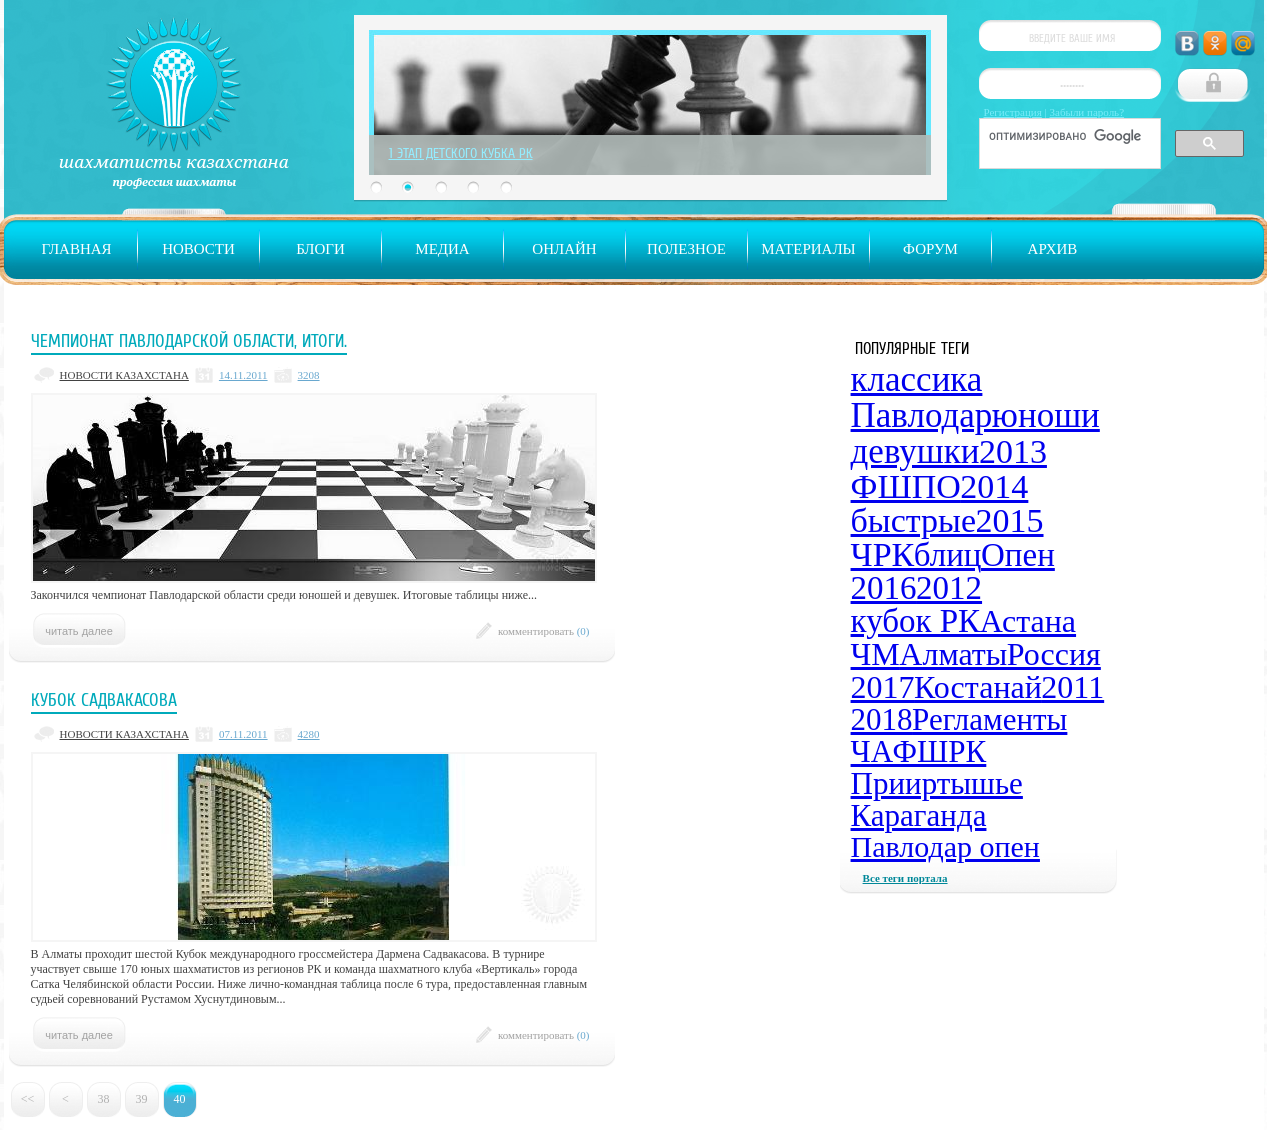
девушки (915, 451)
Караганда (919, 815)
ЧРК (883, 554)
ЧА (872, 751)
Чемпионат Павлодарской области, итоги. (189, 341)
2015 (1010, 520)
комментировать (544, 631)
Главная (76, 249)
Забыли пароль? (1087, 112)
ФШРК (940, 751)
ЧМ (875, 654)
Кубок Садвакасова (104, 700)
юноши (1046, 415)
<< (28, 1099)
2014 (994, 486)
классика (917, 379)
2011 (1072, 687)
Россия (1054, 654)
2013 (1013, 451)
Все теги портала (905, 878)
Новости (198, 249)
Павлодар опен (945, 846)
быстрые (913, 520)
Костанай (978, 687)
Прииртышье (937, 783)
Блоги (320, 249)
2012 (949, 588)
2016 (884, 588)
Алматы (953, 654)
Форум (930, 249)
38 (104, 1099)
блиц (948, 555)
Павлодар (922, 415)
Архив (1053, 249)
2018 (882, 719)
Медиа (442, 249)
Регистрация (1013, 112)
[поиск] (1068, 136)
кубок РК (916, 621)
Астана (1028, 621)
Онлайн (564, 249)
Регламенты (989, 719)
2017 (883, 687)
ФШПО (906, 486)
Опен (1018, 555)
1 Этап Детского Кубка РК (461, 153)
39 (142, 1099)
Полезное (686, 249)
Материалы (808, 249)
